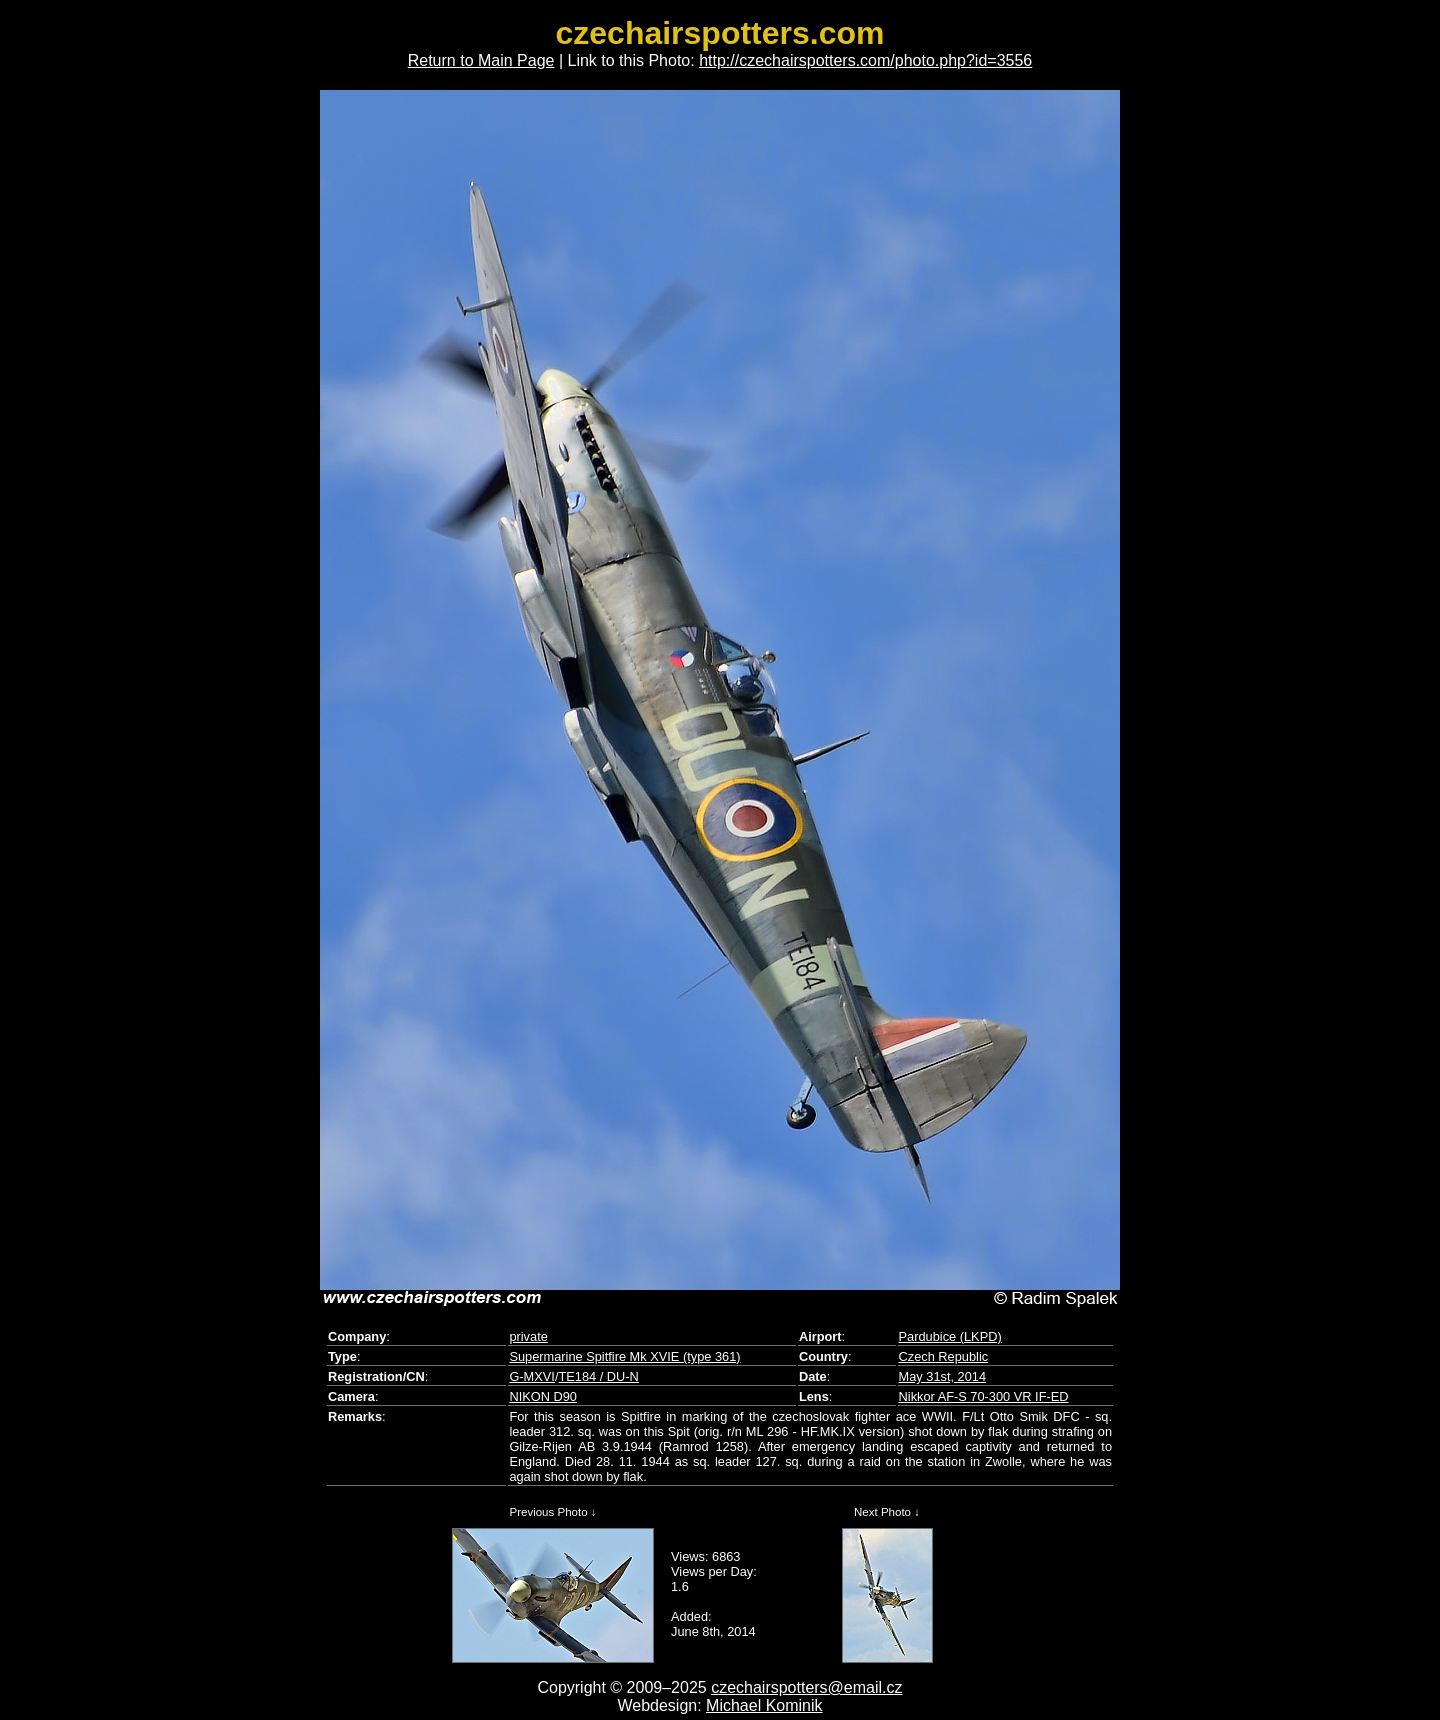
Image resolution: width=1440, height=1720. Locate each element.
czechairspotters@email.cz (806, 1687)
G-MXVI (532, 1376)
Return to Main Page (481, 60)
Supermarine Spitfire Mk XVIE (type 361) (624, 1356)
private (528, 1336)
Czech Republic (944, 1356)
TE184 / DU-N (598, 1376)
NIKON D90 (543, 1396)
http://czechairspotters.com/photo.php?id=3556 (865, 60)
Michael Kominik (764, 1705)
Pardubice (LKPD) (950, 1336)
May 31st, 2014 (943, 1376)
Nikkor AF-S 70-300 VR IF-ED (984, 1396)
